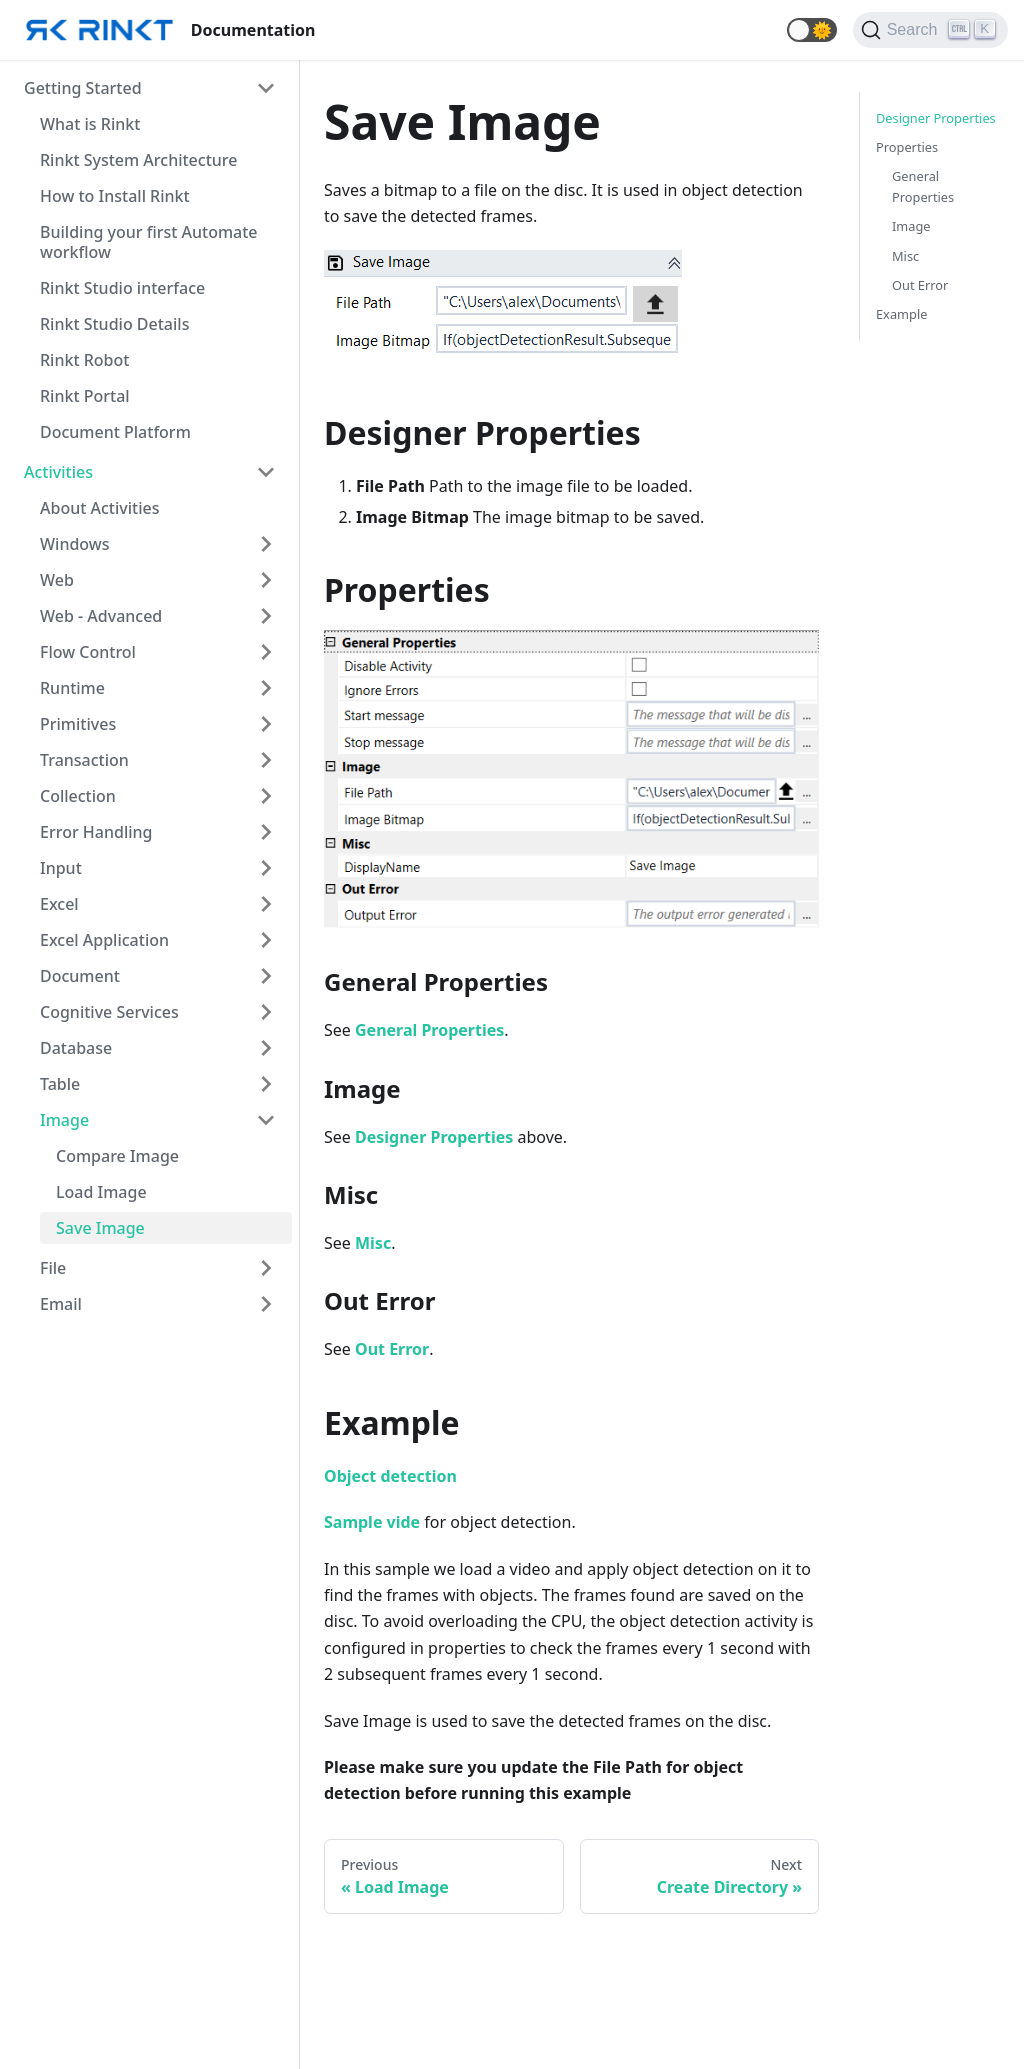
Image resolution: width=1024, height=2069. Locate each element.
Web (57, 580)
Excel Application (104, 940)
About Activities (99, 508)
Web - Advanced (101, 616)
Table (60, 1084)
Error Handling (96, 832)
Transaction (84, 760)
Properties (907, 147)
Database (76, 1048)
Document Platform (115, 432)
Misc (905, 256)
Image (64, 1120)
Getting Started (83, 88)
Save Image (100, 1228)
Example (901, 314)
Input (61, 868)
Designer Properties (936, 118)
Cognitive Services (109, 1012)
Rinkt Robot (84, 360)
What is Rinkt (90, 124)
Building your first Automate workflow (149, 242)
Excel (59, 904)
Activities (58, 472)
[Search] (930, 30)
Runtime (72, 688)
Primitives (78, 724)
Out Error (920, 285)
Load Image (101, 1192)
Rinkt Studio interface (122, 288)
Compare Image (117, 1156)
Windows (74, 544)
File (53, 1268)
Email (61, 1304)
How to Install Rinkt (115, 196)
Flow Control (88, 652)
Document (80, 976)
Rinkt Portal (85, 396)
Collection (78, 796)
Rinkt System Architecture (138, 160)
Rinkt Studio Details (114, 324)
